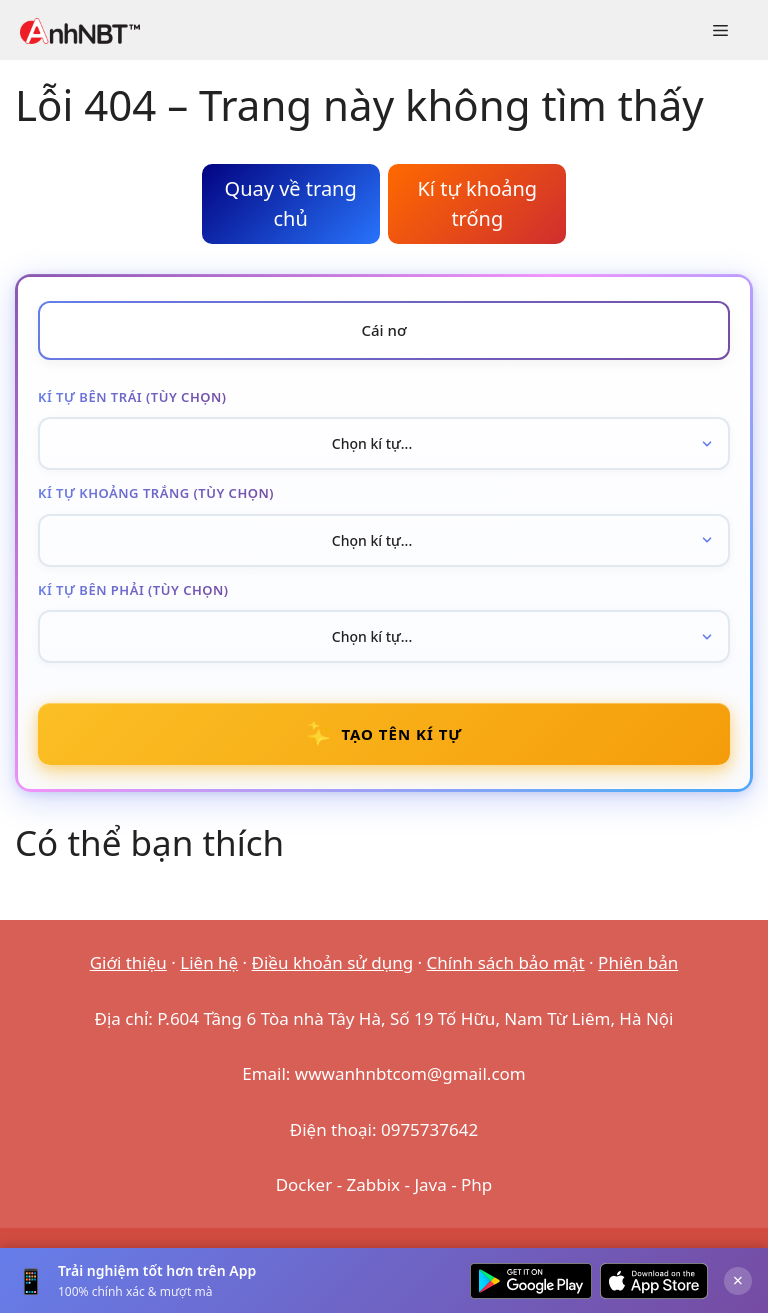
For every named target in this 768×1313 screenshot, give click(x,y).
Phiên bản (638, 962)
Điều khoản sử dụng (333, 962)
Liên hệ (209, 962)
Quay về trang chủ (291, 203)
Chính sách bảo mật (506, 962)
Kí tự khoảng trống (477, 203)
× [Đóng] (738, 1280)
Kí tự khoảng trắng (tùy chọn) (156, 493)
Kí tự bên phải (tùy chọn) (133, 590)
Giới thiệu (128, 962)
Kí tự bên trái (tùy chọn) (132, 397)
